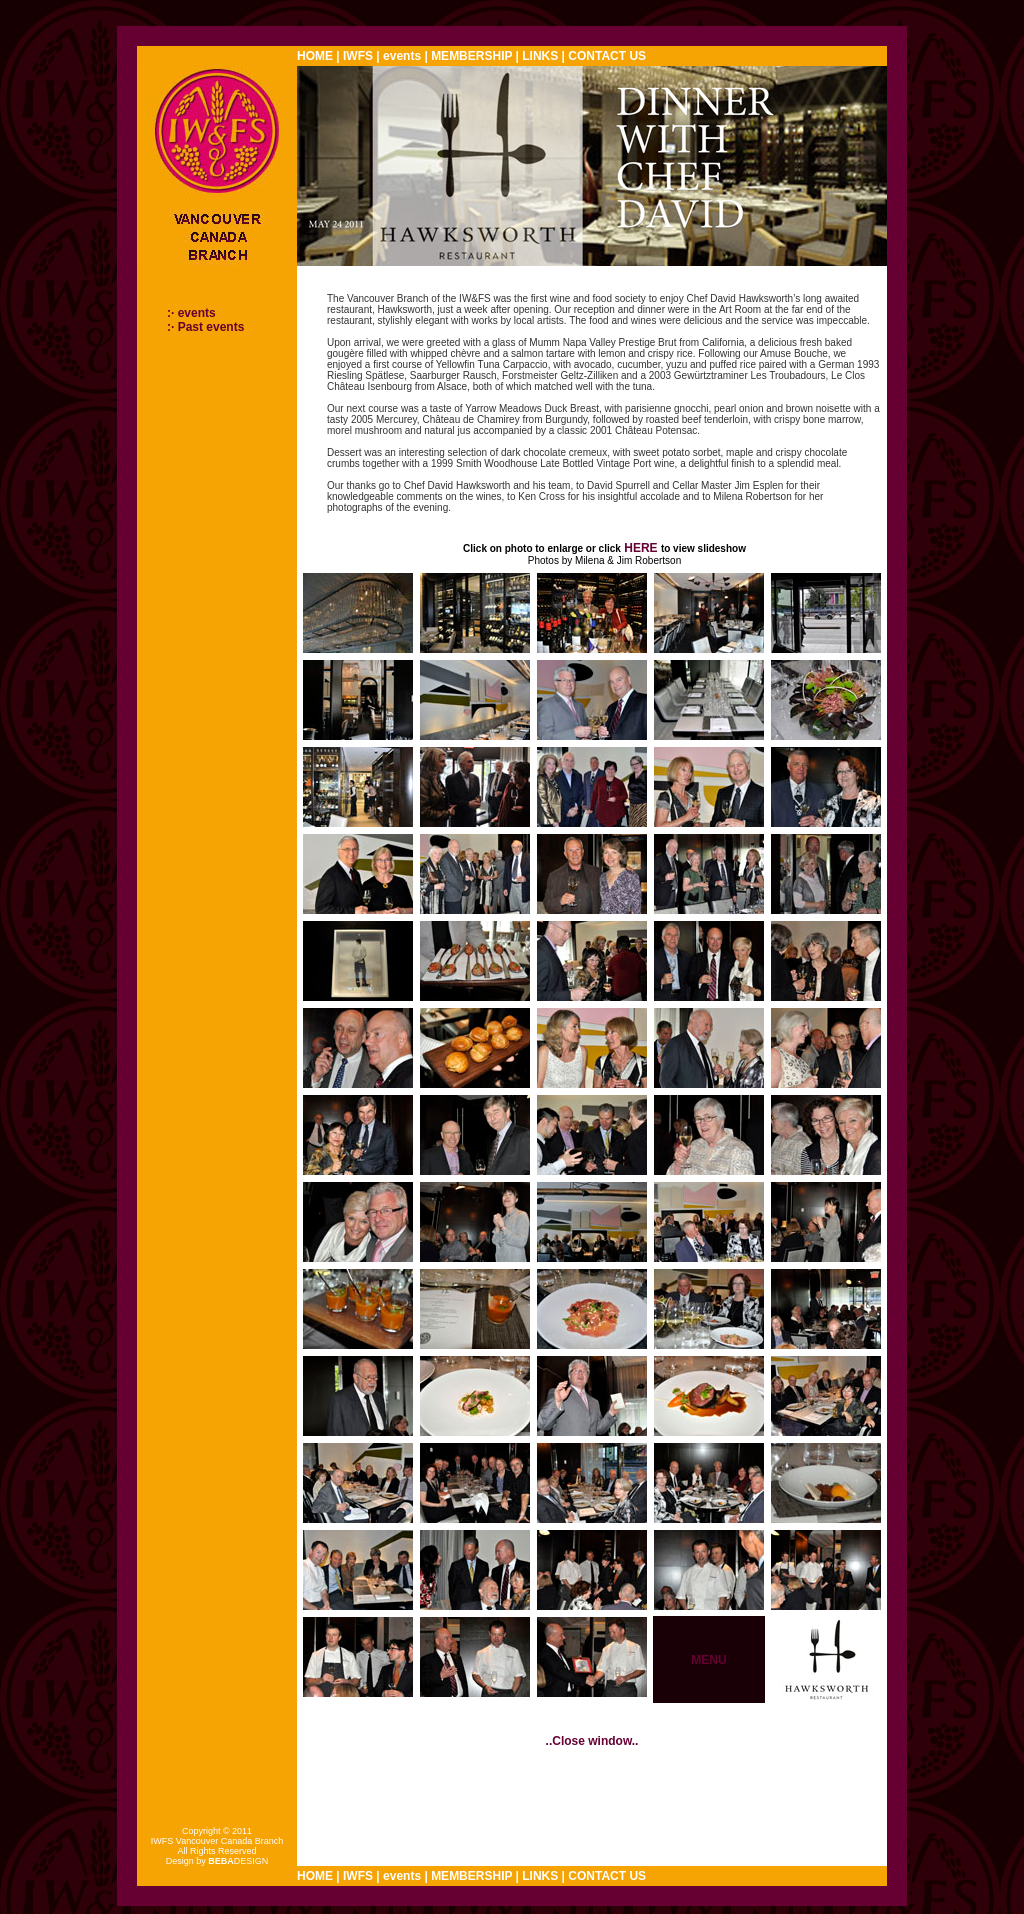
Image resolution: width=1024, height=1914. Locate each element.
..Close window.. (592, 1741)
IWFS (358, 56)
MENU (708, 1660)
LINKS (540, 56)
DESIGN (238, 1861)
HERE (641, 548)
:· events (191, 313)
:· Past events (205, 327)
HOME (315, 56)
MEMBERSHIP (471, 56)
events (402, 56)
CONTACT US (607, 56)
